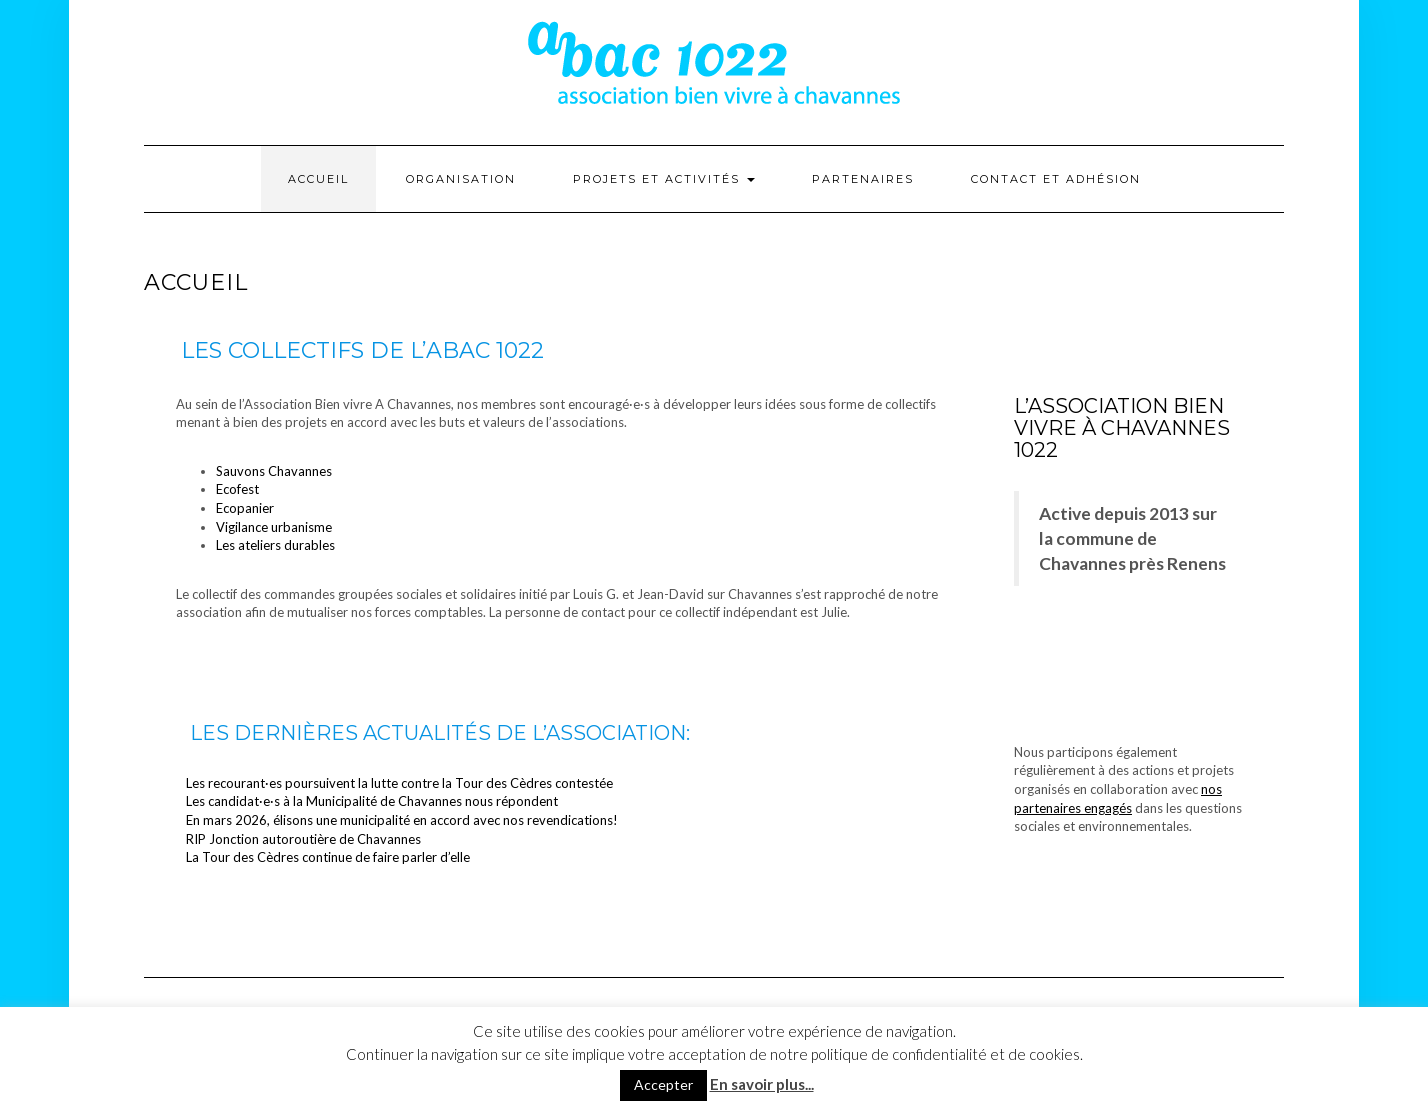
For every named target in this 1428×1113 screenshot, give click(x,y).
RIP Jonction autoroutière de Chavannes (303, 839)
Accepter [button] (663, 1084)
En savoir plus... (762, 1084)
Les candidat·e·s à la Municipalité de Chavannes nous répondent (372, 801)
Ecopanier (245, 508)
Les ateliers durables (275, 545)
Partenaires (863, 179)
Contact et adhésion (1056, 179)
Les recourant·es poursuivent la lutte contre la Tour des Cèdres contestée (399, 783)
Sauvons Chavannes (274, 471)
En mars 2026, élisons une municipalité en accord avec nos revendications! (402, 820)
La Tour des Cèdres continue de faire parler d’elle (328, 857)
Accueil (318, 179)
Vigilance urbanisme (274, 527)
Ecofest (237, 489)
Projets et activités (664, 179)
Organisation (461, 179)
